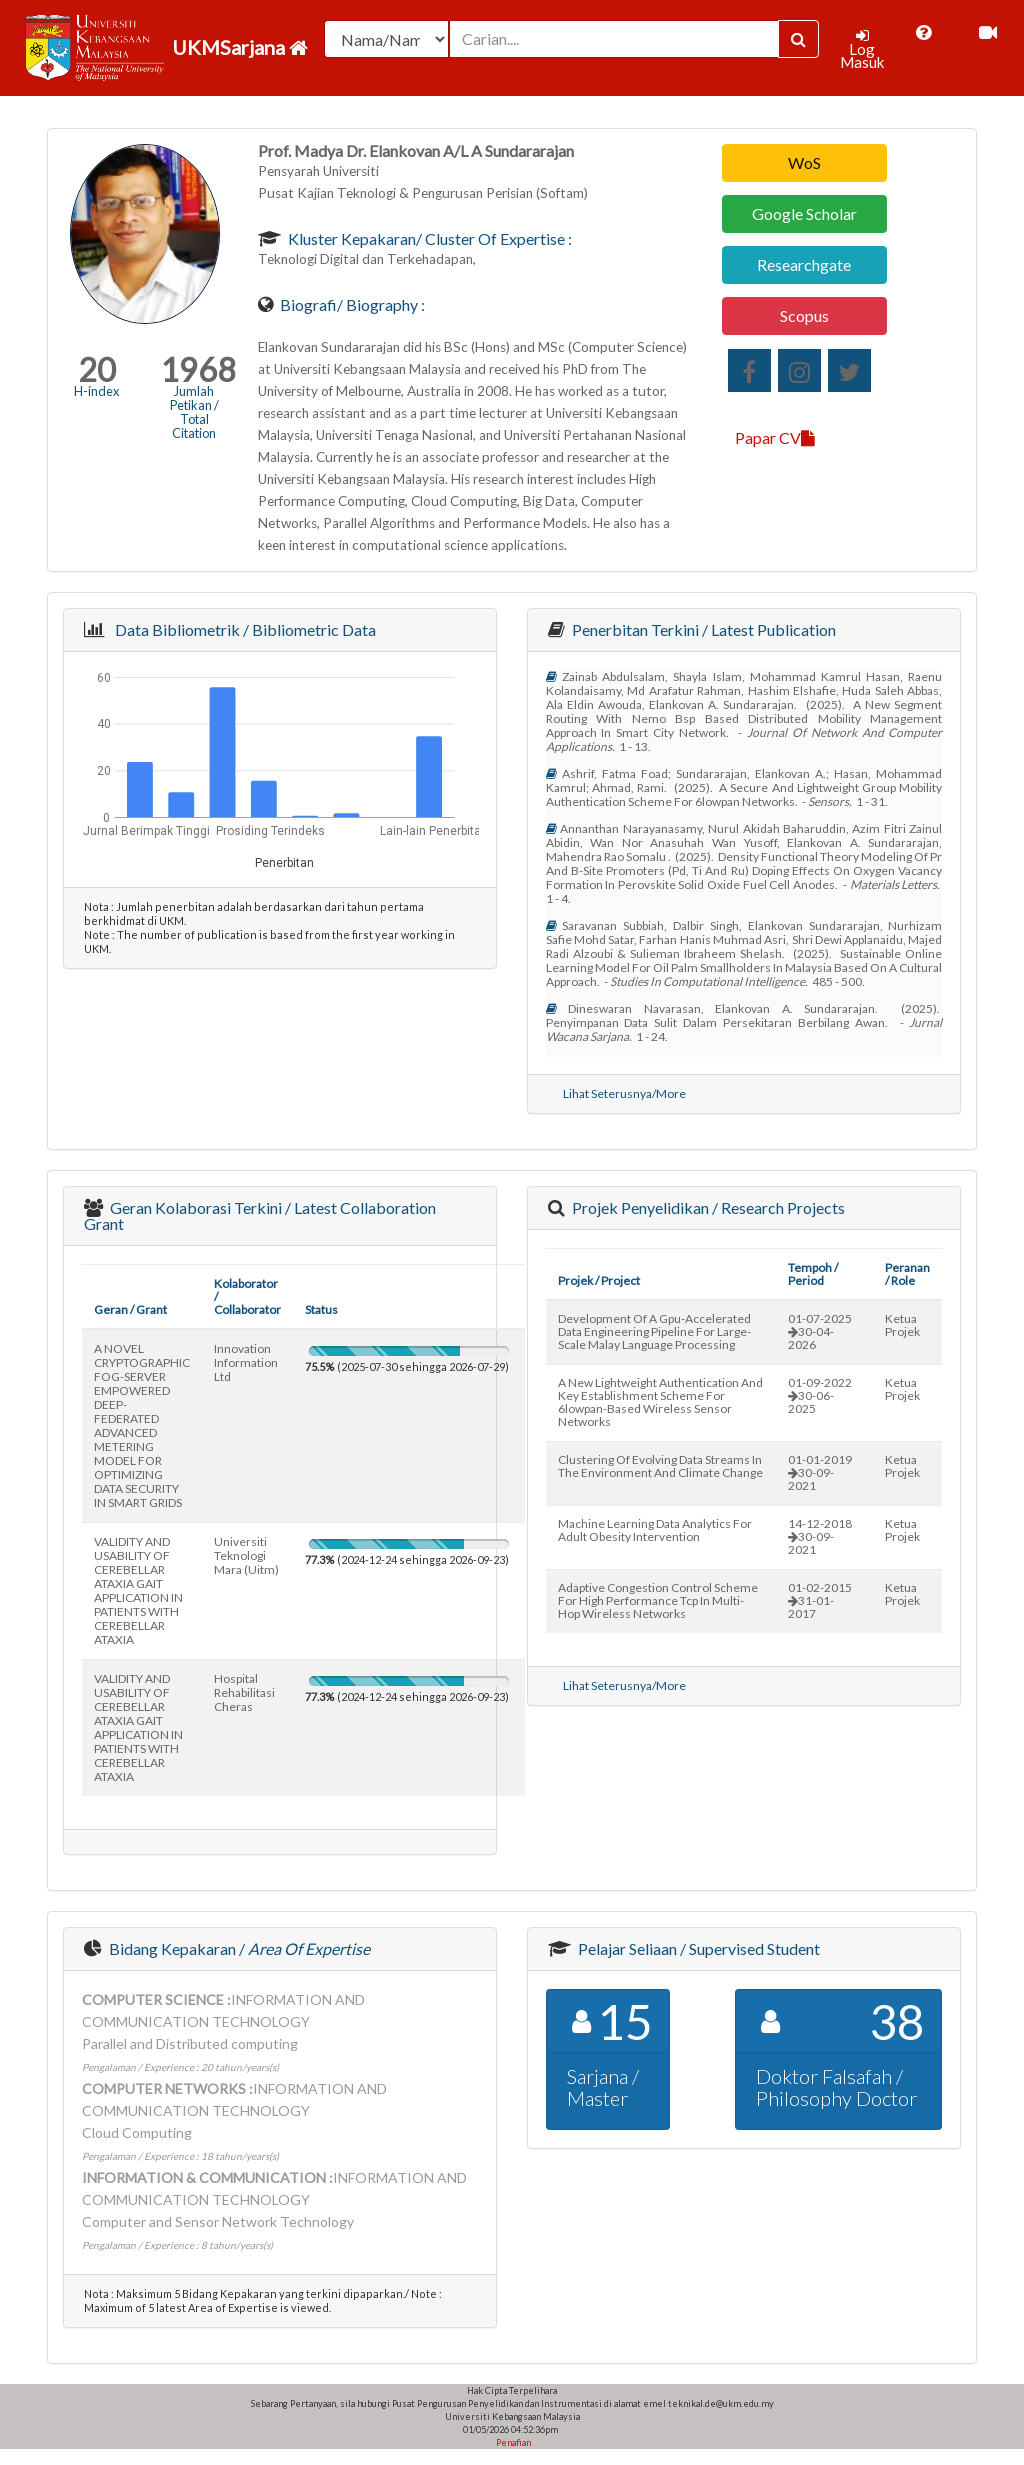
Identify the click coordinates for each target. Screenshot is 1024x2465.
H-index (96, 391)
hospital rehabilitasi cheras (244, 1692)
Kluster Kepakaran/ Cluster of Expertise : (428, 238)
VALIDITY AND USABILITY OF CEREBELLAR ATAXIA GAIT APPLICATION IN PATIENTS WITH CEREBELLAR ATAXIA (138, 1590)
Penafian (512, 2442)
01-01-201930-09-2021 (820, 1472)
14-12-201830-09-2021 (820, 1536)
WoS (804, 162)
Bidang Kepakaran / (238, 1948)
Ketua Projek (902, 1325)
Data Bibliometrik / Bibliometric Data (242, 629)
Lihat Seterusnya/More (624, 1093)
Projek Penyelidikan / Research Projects (707, 1207)
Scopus (804, 315)
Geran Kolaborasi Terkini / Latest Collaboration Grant (260, 1215)
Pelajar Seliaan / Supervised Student (697, 1948)
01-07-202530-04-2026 (820, 1331)
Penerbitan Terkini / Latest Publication (702, 629)
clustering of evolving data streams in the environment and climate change (660, 1466)
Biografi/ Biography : (351, 304)
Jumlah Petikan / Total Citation (194, 412)
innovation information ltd (246, 1362)
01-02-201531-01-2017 (820, 1600)
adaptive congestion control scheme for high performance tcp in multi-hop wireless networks (658, 1600)
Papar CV (775, 437)
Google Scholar (804, 213)
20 (97, 369)
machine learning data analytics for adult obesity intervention (655, 1530)
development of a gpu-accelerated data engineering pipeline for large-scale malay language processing (654, 1331)
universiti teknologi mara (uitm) (246, 1555)
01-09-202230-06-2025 (820, 1395)
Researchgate (804, 264)
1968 (198, 369)
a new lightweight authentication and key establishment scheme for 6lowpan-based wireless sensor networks (660, 1402)
